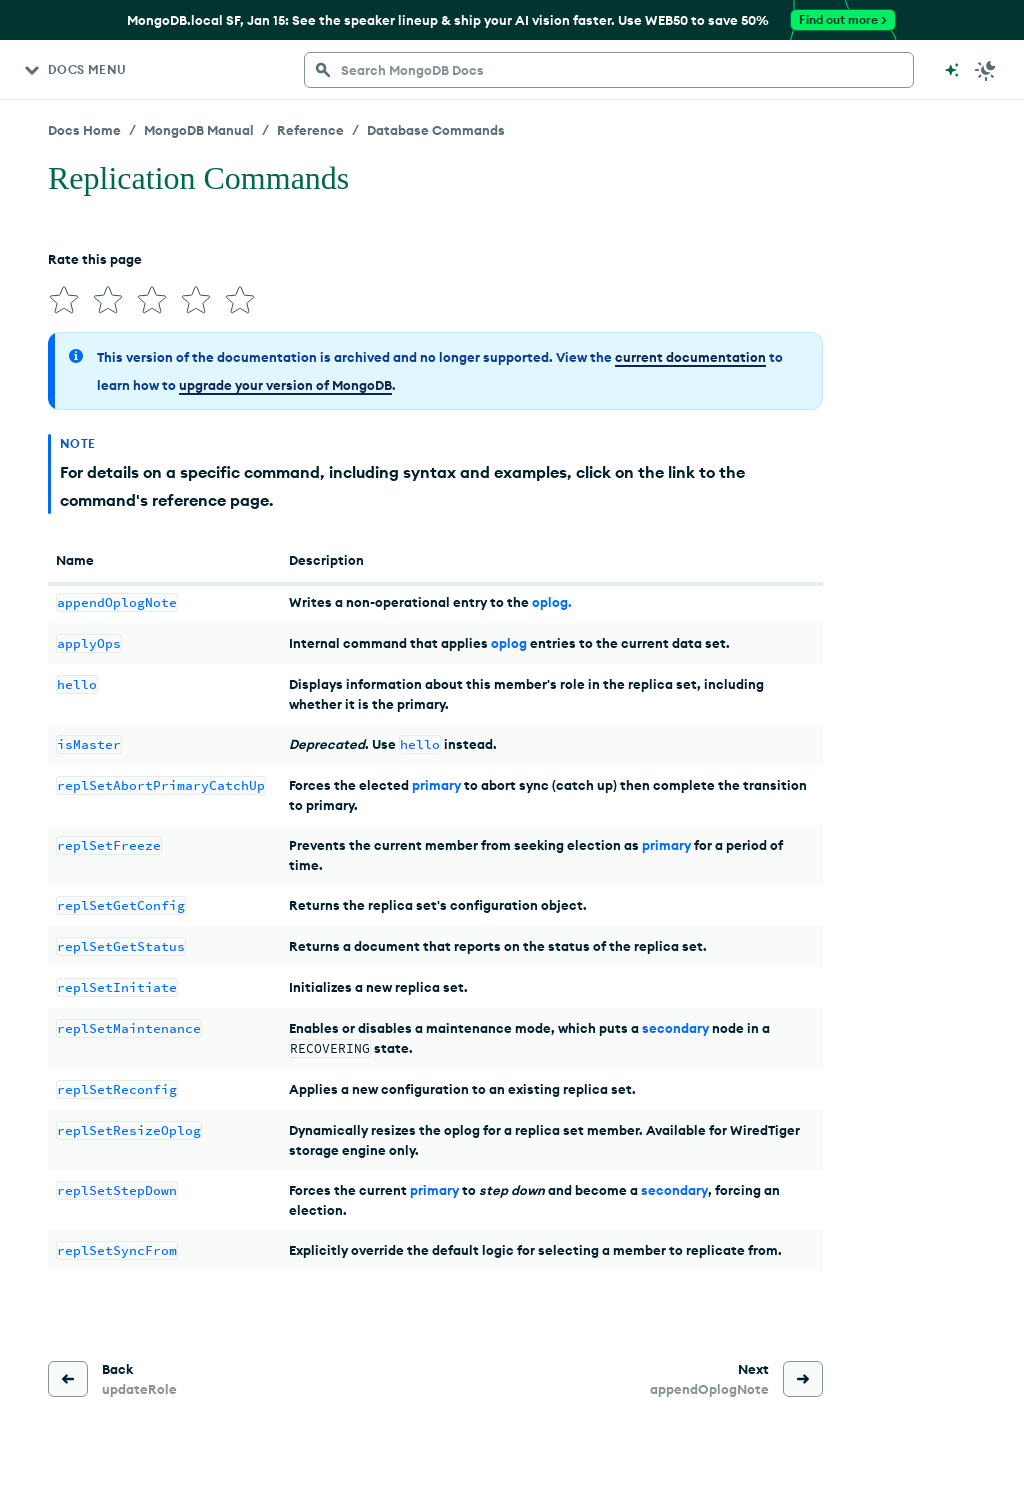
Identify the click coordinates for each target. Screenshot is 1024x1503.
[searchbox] (609, 70)
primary (436, 785)
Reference (310, 130)
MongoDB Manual (199, 130)
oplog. (552, 602)
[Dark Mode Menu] (986, 70)
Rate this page (95, 259)
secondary (675, 1028)
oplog (509, 643)
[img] (64, 300)
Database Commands (436, 130)
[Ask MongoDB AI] (952, 70)
